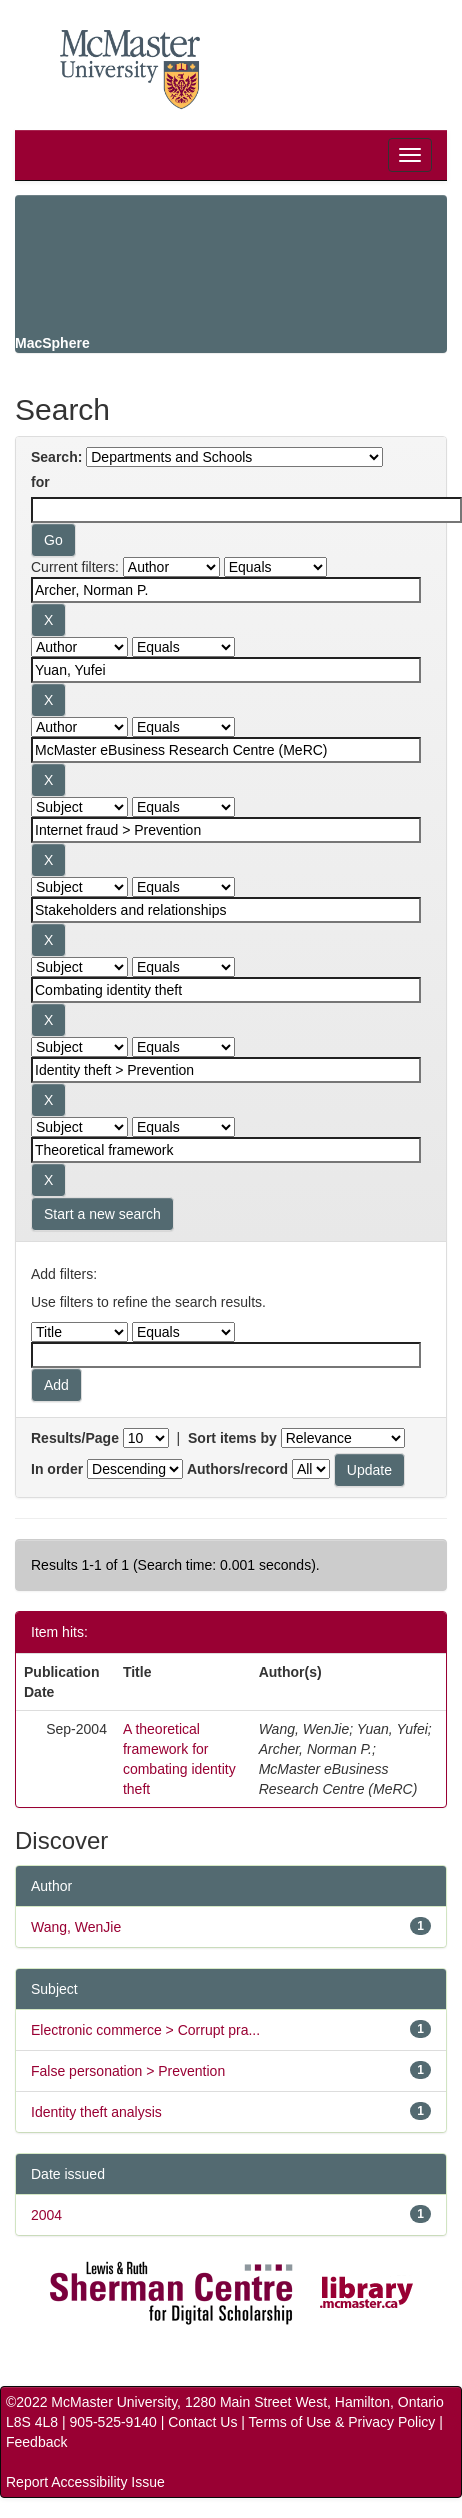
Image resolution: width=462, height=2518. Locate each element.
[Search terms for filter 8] (226, 1150)
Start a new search (102, 1214)
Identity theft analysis (96, 2112)
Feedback (36, 2442)
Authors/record (237, 1469)
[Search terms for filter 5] (226, 910)
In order (57, 1469)
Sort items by (232, 1438)
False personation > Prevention (128, 2071)
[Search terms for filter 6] (226, 990)
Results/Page (75, 1438)
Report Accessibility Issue (85, 2482)
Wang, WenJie (76, 1927)
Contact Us (202, 2422)
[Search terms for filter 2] (226, 670)
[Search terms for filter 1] (226, 590)
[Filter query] (226, 1355)
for (40, 482)
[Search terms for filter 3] (226, 750)
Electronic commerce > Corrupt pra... (145, 2030)
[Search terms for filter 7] (226, 1070)
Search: (56, 457)
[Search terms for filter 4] (226, 830)
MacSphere (52, 343)
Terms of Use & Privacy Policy (342, 2422)
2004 (46, 2215)
